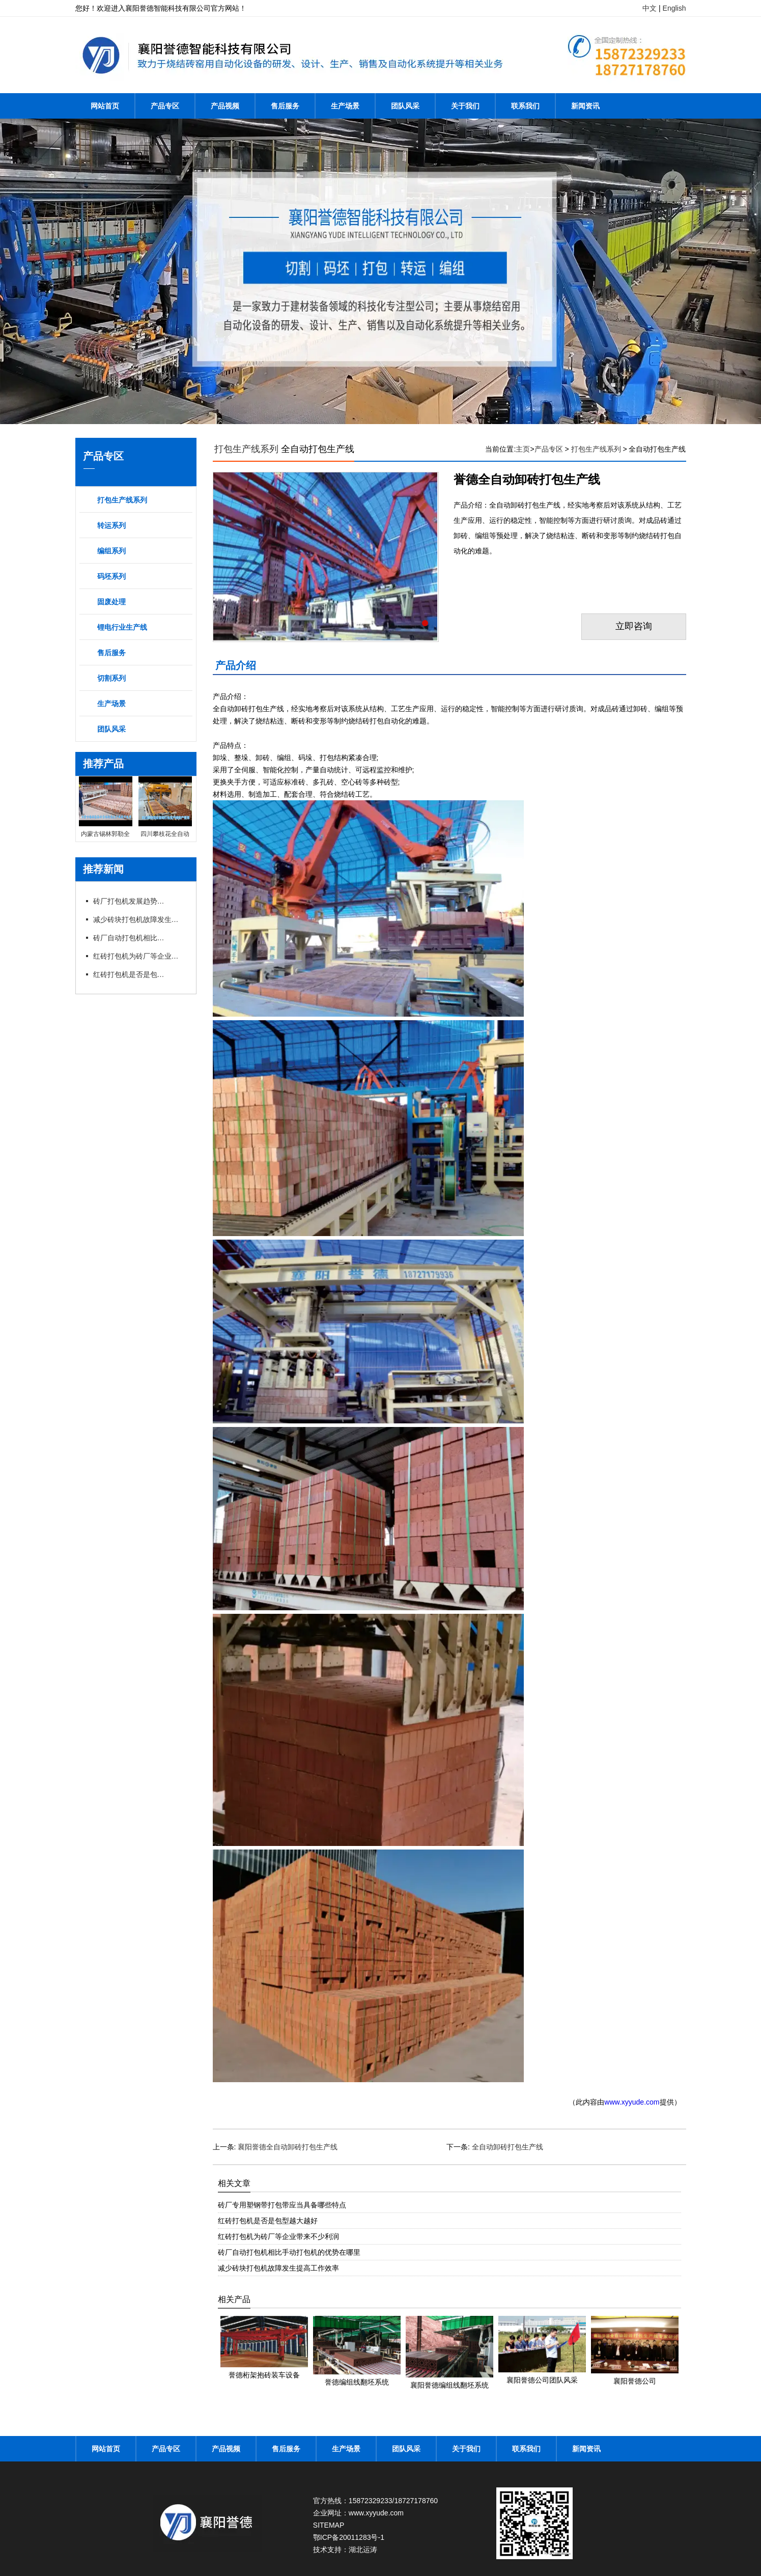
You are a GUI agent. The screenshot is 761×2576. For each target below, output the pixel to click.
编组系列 (111, 551)
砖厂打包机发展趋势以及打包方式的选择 (128, 901)
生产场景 (345, 106)
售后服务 (285, 106)
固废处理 (111, 602)
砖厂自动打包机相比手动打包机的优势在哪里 (128, 938)
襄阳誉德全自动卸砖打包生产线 (287, 2147)
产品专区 (165, 106)
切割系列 (111, 678)
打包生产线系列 (122, 500)
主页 (523, 449)
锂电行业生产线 (122, 627)
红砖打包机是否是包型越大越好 (128, 974)
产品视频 (225, 106)
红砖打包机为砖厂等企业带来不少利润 (139, 956)
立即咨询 (633, 627)
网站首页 (105, 106)
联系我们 (525, 106)
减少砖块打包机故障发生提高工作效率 (139, 919)
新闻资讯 (585, 106)
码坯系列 (111, 576)
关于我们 (465, 106)
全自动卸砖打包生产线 (507, 2147)
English (674, 8)
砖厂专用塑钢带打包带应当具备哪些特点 (282, 2205)
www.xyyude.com (631, 2102)
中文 (649, 8)
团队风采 (405, 106)
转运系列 (111, 525)
